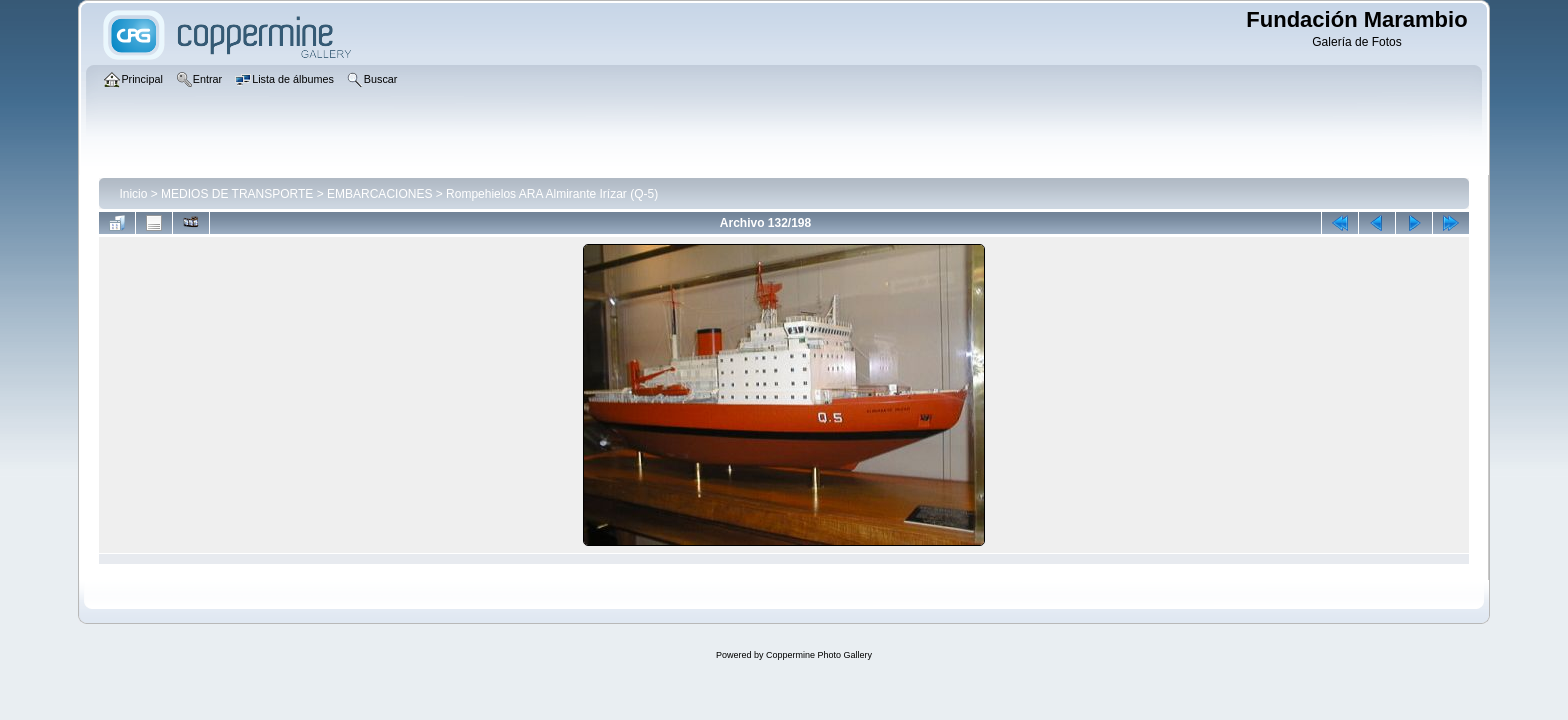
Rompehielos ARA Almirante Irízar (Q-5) (552, 194)
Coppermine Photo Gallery (819, 655)
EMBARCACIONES (379, 194)
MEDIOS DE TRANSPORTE (237, 194)
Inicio (133, 194)
